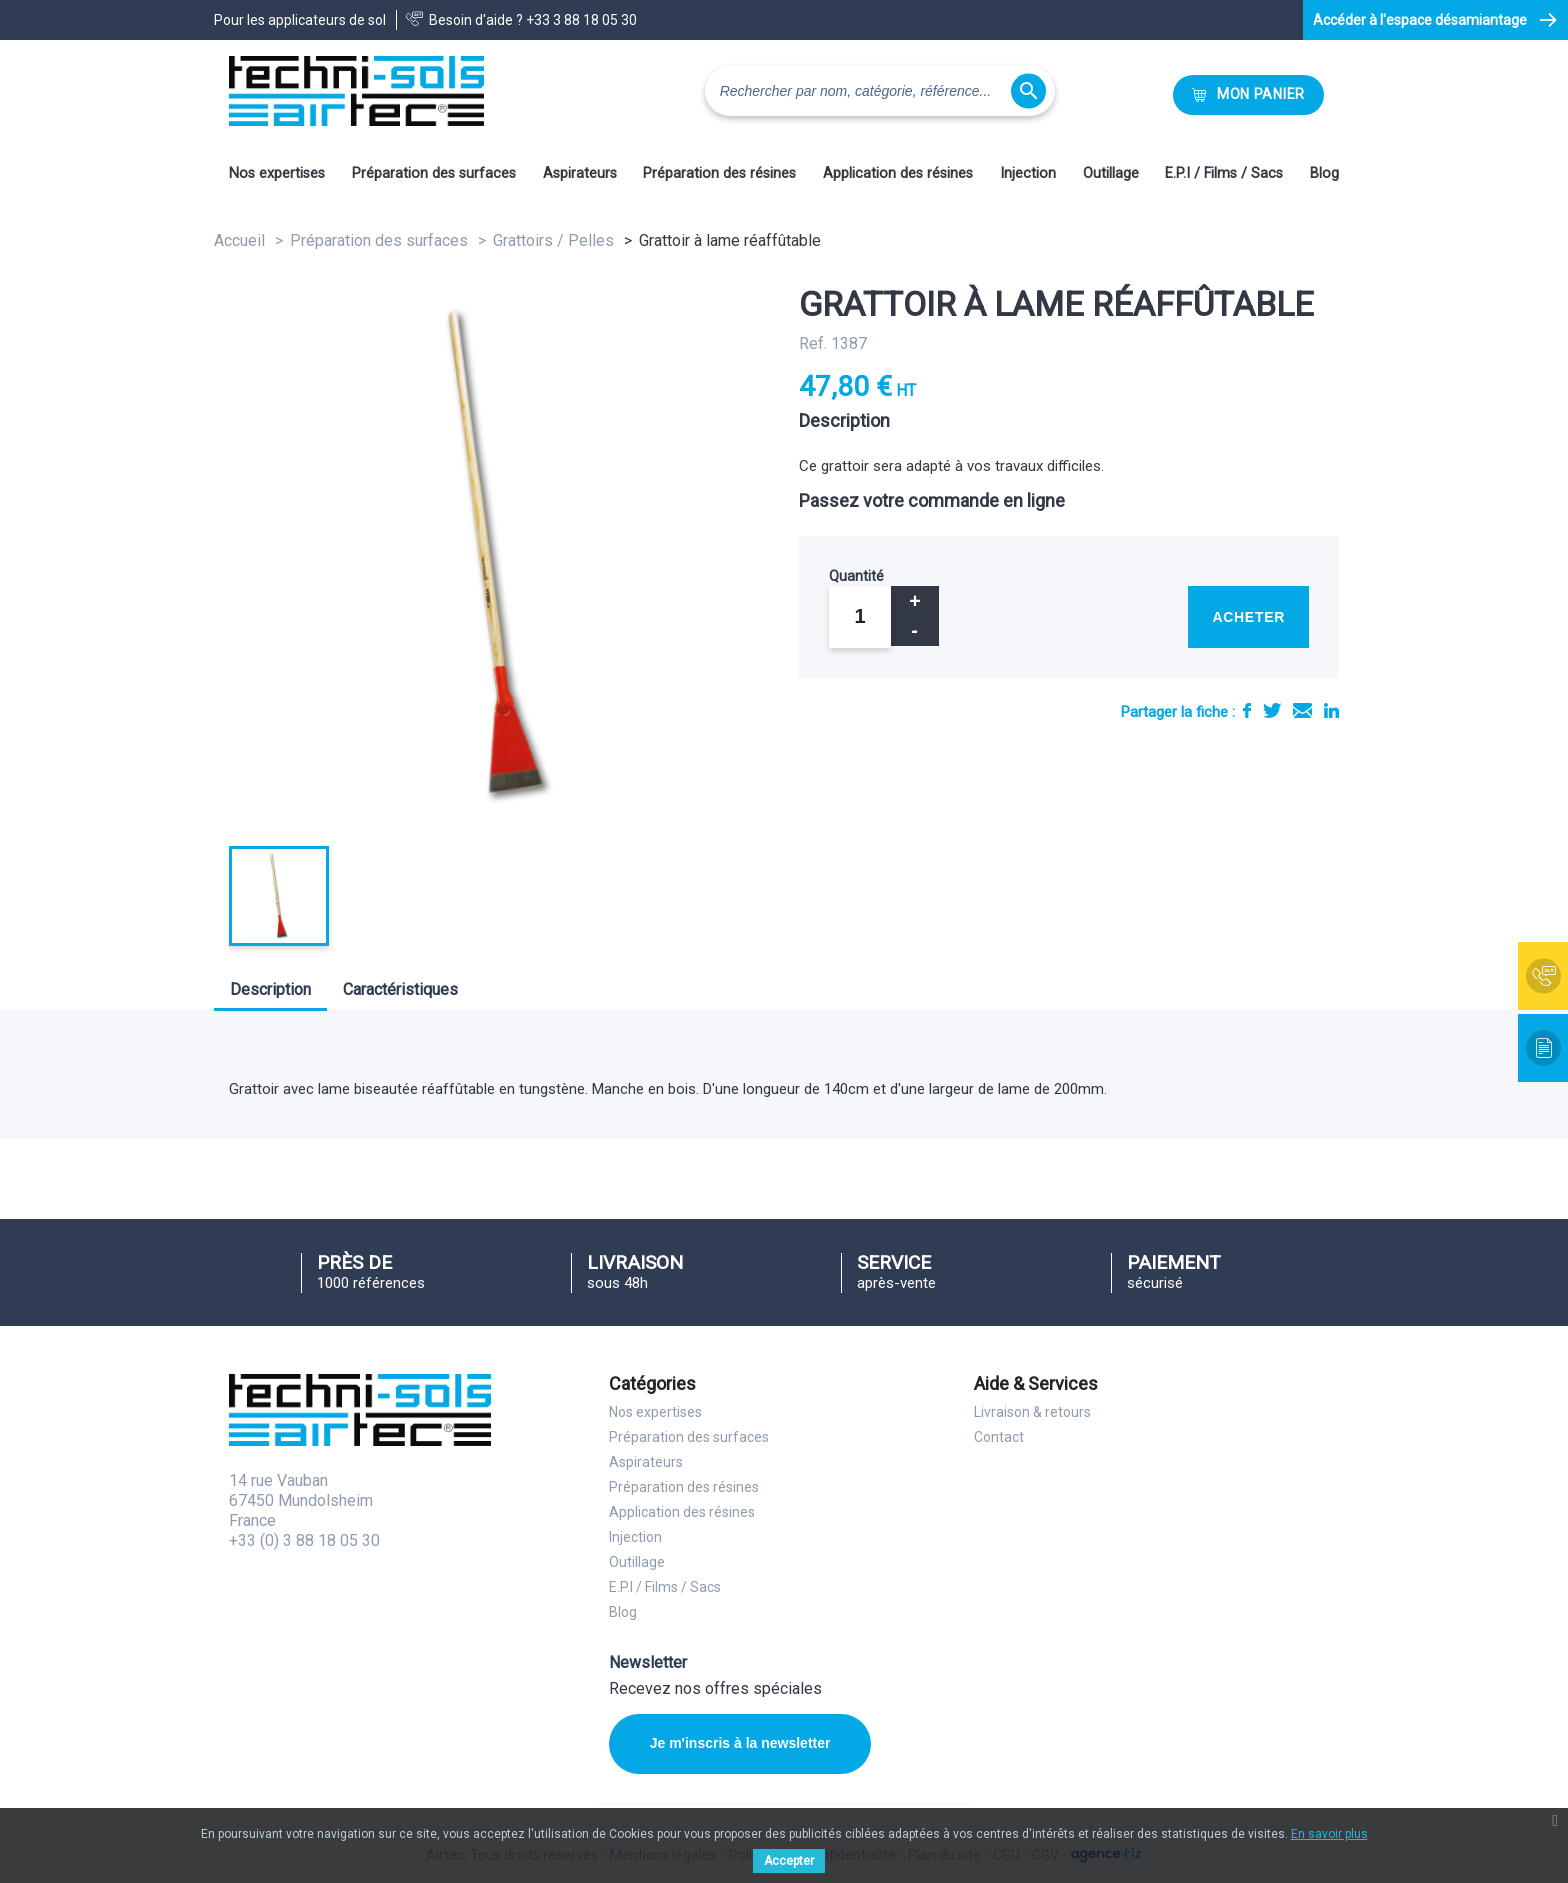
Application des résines (898, 173)
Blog (1324, 173)
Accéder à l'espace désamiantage (1420, 20)
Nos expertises (277, 173)
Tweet (1272, 710)
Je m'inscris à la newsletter (731, 1743)
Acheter (1248, 617)
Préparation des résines (719, 173)
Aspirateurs (580, 173)
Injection (1028, 173)
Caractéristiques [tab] (400, 989)
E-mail (1302, 710)
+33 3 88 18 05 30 (581, 20)
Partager (1247, 710)
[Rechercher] (880, 91)
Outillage (1111, 173)
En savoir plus (1329, 1834)
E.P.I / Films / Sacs (1224, 173)
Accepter (789, 1861)
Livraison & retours (1032, 1412)
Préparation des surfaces (434, 173)
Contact (999, 1437)
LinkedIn (1331, 710)
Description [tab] (270, 989)
